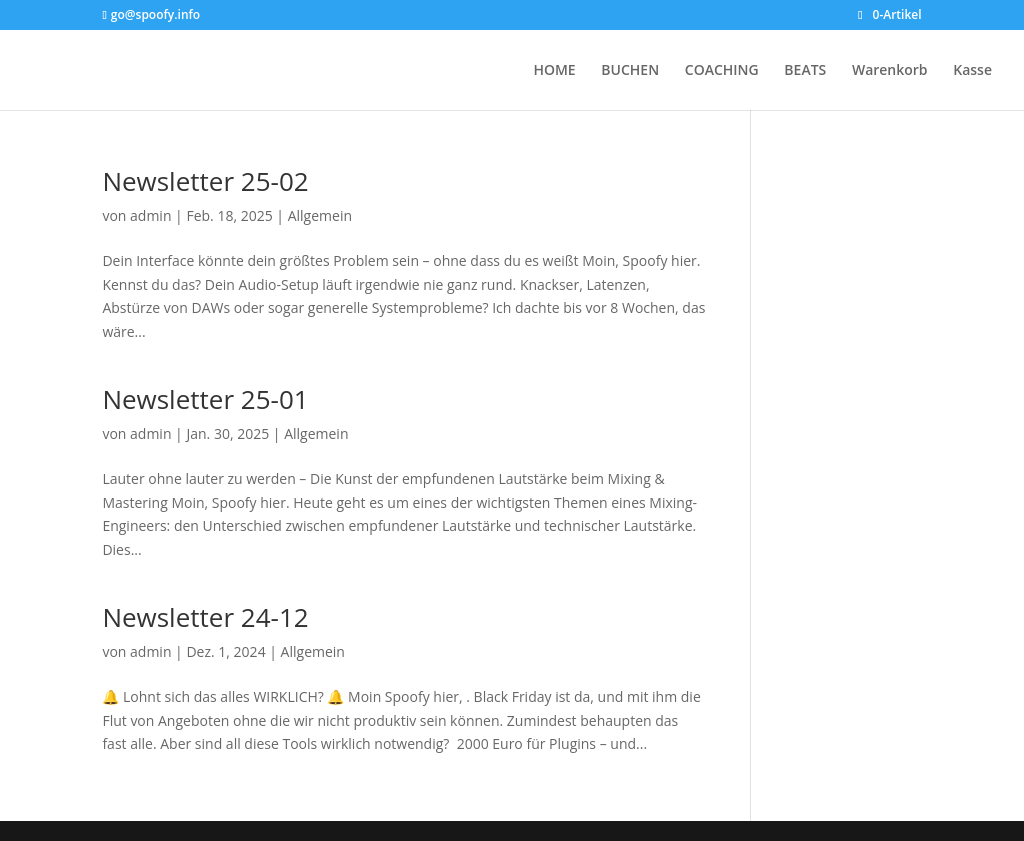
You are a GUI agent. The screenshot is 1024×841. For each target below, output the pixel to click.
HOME (554, 71)
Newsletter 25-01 (205, 399)
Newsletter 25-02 (205, 181)
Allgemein (320, 215)
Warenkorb (890, 71)
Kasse (972, 71)
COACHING (722, 71)
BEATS (805, 71)
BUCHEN (630, 71)
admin (150, 215)
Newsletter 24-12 (205, 617)
